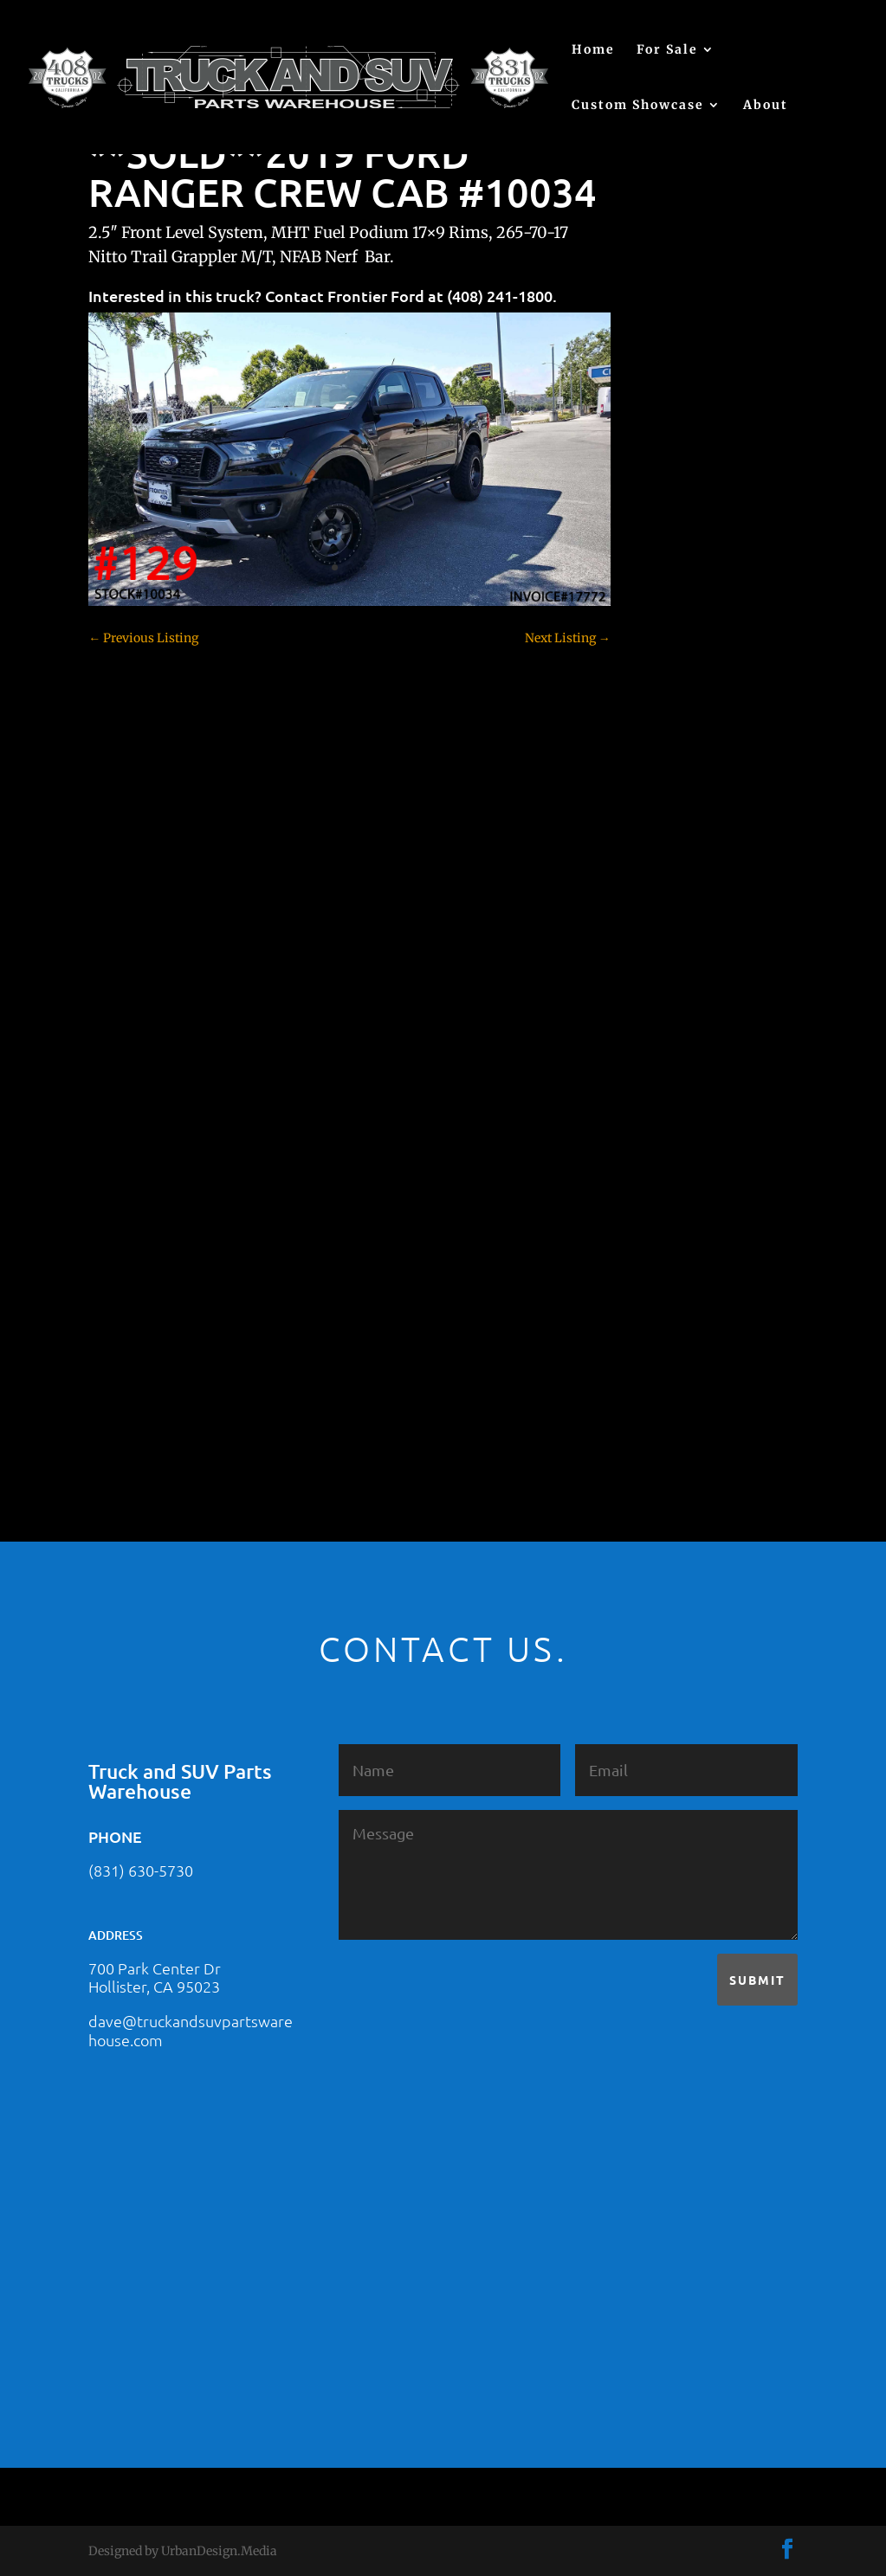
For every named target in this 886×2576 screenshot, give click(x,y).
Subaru (664, 1295)
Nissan (663, 1234)
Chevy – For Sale (691, 749)
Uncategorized (685, 1386)
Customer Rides (688, 901)
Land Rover (676, 1204)
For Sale (667, 50)
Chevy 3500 (677, 840)
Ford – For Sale (686, 1083)
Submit (757, 1979)
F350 (657, 1052)
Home (593, 50)
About (765, 106)
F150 (657, 992)
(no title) (667, 656)
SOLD (659, 1264)
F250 (657, 1022)
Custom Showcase (638, 106)
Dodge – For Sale (691, 961)
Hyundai (668, 1113)
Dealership (675, 931)
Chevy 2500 (677, 810)
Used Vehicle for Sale (701, 1416)
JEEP (657, 1143)
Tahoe (661, 1325)
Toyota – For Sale (693, 1355)
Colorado (669, 871)
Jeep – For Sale (685, 1174)
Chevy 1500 (676, 780)
